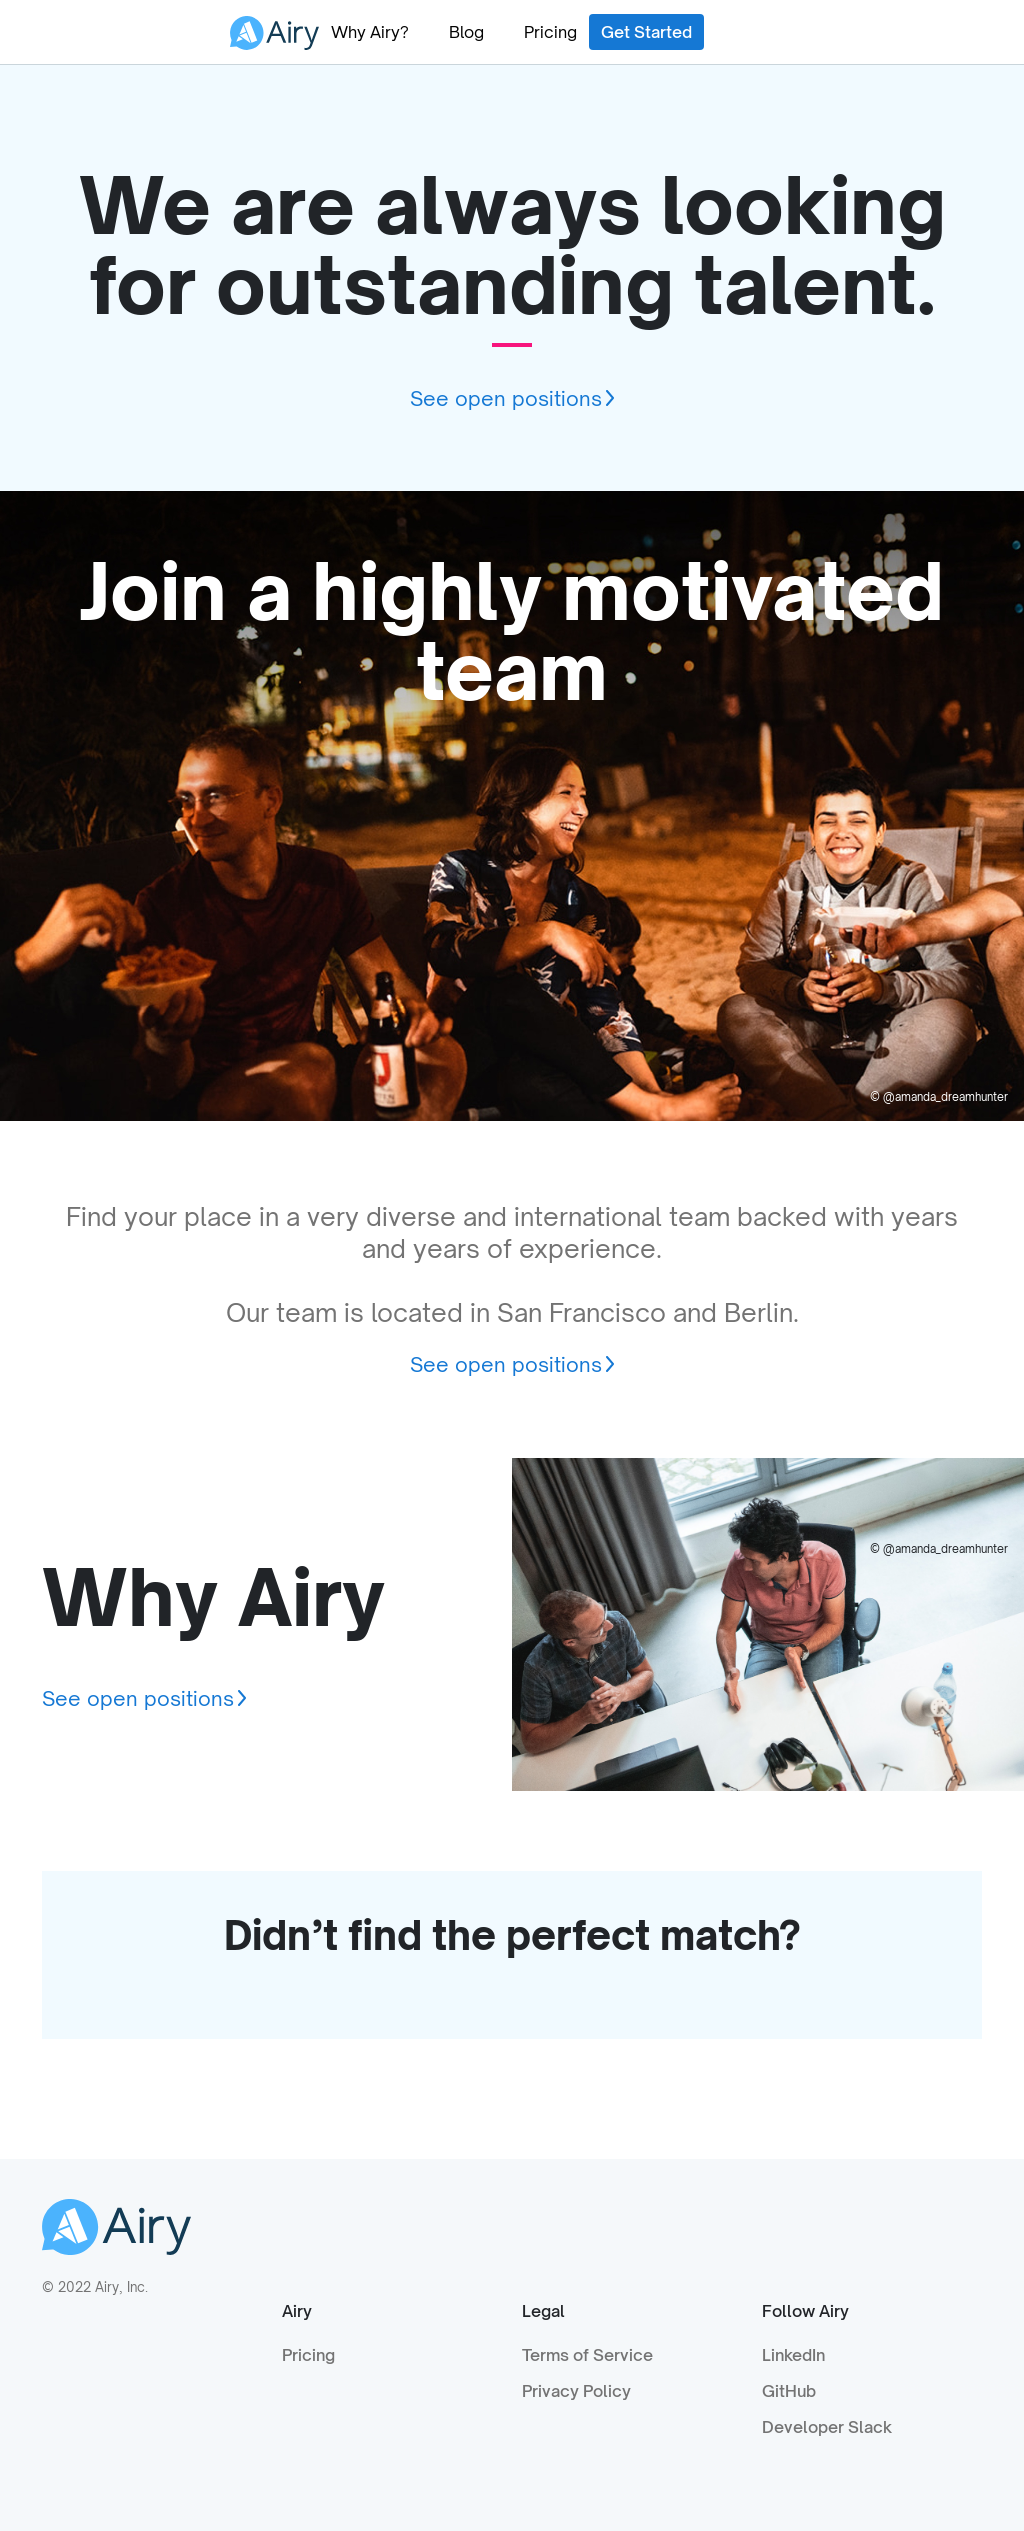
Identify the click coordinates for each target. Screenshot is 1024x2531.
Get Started (646, 32)
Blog (466, 32)
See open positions (506, 399)
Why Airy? (370, 32)
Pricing (550, 32)
